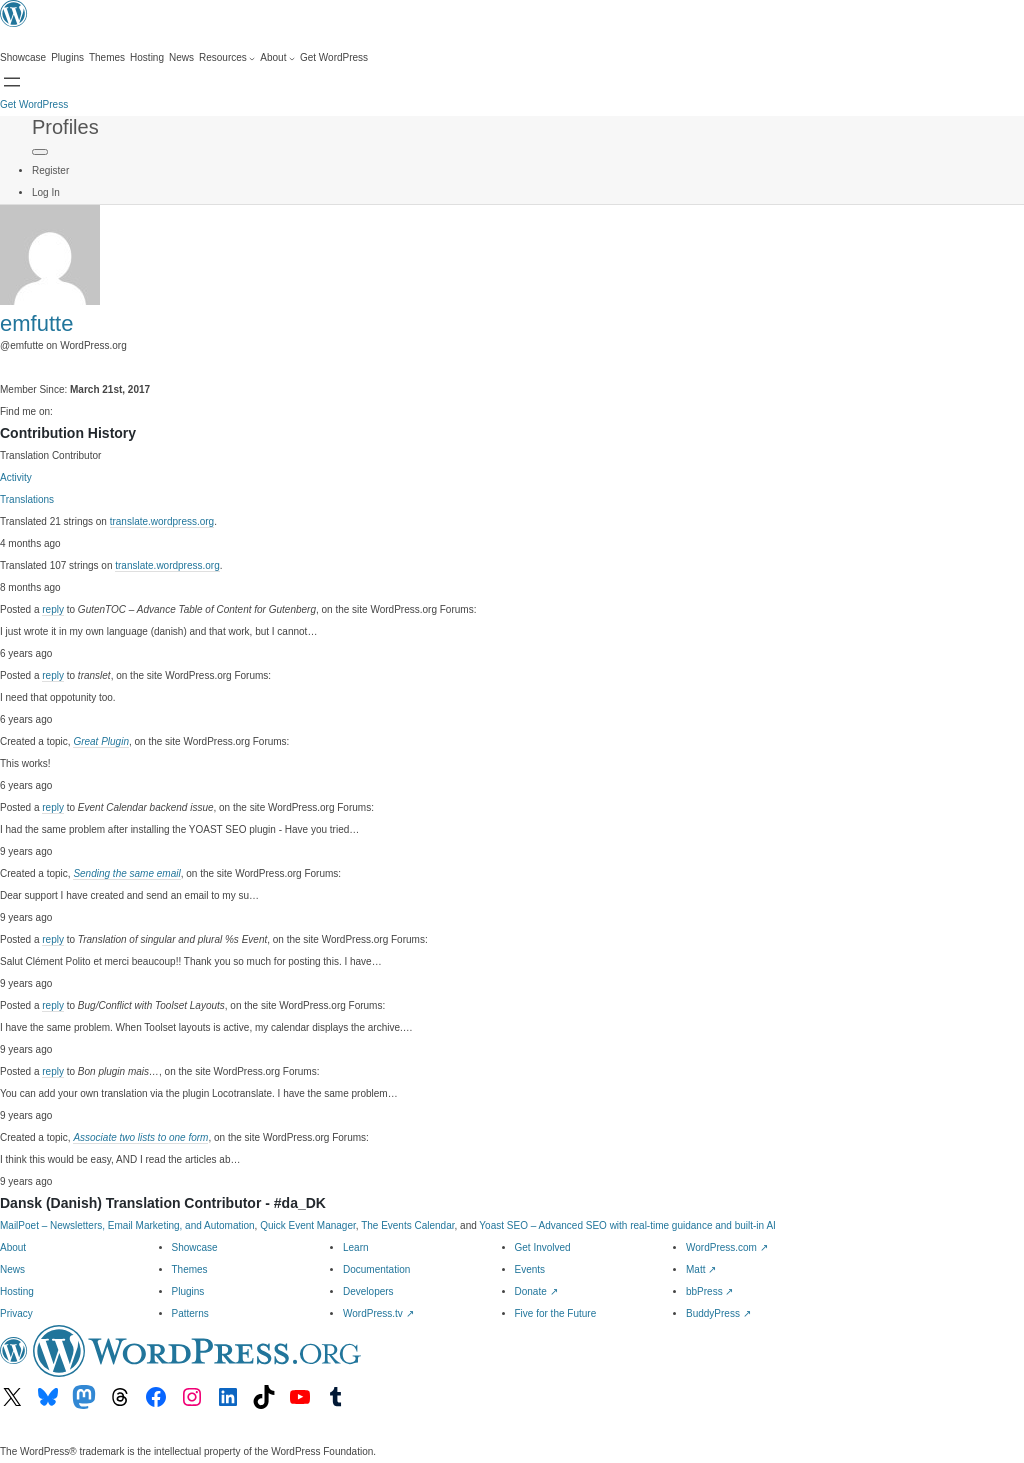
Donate (536, 1291)
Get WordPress (34, 104)
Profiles (65, 127)
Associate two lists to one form (140, 1137)
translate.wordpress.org (162, 521)
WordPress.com (727, 1247)
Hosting (17, 1291)
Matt (701, 1269)
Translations (27, 499)
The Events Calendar (407, 1225)
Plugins (188, 1291)
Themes (190, 1269)
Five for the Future (556, 1313)
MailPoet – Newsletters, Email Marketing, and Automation (127, 1225)
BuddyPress (718, 1313)
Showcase (195, 1247)
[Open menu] (12, 82)
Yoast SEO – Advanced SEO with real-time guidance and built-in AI (627, 1225)
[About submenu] (277, 58)
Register (50, 170)
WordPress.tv (378, 1313)
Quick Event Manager (308, 1225)
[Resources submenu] (227, 58)
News (12, 1269)
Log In (46, 192)
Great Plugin (101, 741)
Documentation (376, 1269)
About (13, 1247)
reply (53, 609)
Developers (368, 1291)
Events (530, 1269)
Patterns (190, 1313)
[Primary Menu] (40, 152)
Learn (356, 1247)
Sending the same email (126, 873)
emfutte (36, 323)
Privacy (16, 1313)
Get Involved (543, 1247)
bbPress (709, 1291)
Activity (16, 477)
